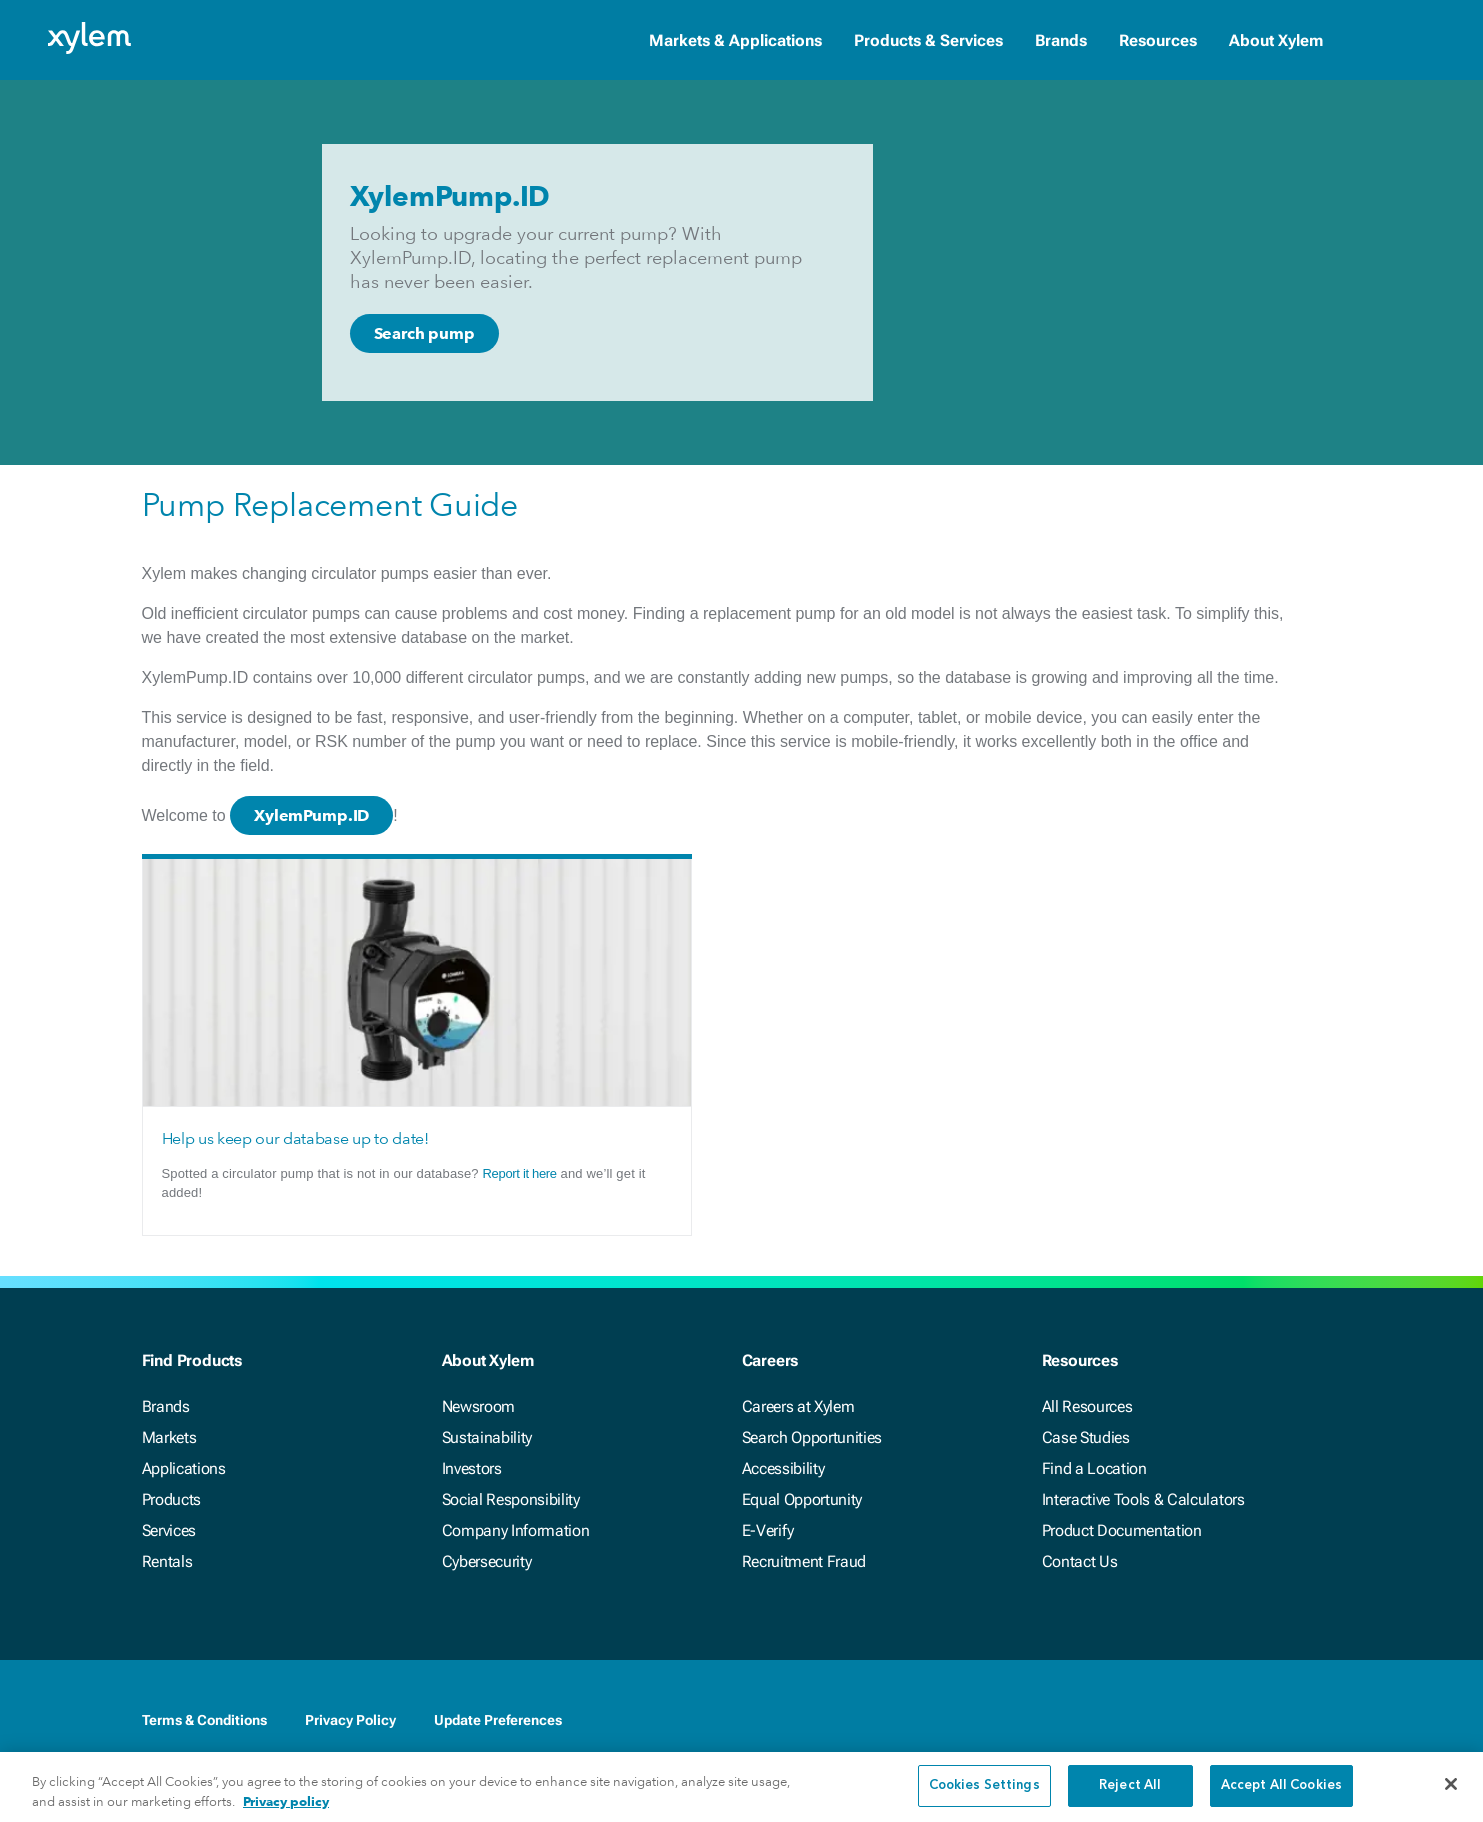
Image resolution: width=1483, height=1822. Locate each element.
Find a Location (1094, 1468)
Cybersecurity (487, 1561)
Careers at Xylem (798, 1406)
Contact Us (1080, 1561)
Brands (1061, 40)
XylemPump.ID (311, 815)
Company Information (516, 1530)
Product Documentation (1122, 1530)
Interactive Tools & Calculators (1143, 1499)
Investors (472, 1468)
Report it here (520, 1173)
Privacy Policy (350, 1720)
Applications (184, 1468)
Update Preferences (498, 1720)
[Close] (1451, 1798)
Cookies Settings (984, 1799)
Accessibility (783, 1468)
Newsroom (478, 1406)
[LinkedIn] (1210, 1720)
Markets (169, 1437)
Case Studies (1086, 1437)
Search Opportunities (812, 1437)
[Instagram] (1330, 1720)
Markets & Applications (735, 40)
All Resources (1087, 1406)
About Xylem (1276, 40)
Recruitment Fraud (804, 1561)
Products (171, 1499)
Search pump (424, 333)
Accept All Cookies (1281, 1799)
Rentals (167, 1561)
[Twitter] (1250, 1720)
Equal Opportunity (802, 1499)
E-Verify (768, 1530)
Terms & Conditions (204, 1720)
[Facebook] (1170, 1720)
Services (169, 1530)
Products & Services (928, 40)
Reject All (1130, 1799)
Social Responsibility (511, 1499)
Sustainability (487, 1437)
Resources (1158, 40)
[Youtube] (1290, 1720)
